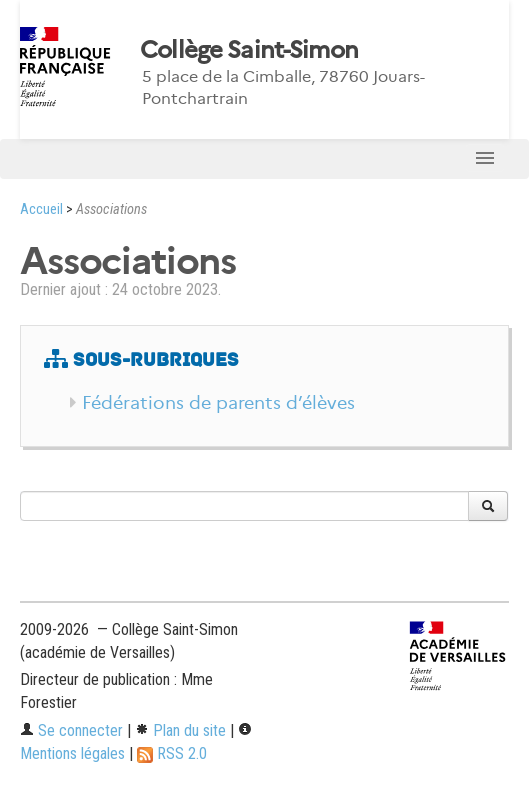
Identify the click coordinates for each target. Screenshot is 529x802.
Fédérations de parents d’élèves (218, 403)
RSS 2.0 (172, 753)
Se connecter (71, 730)
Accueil (41, 209)
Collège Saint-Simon (249, 50)
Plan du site (180, 730)
